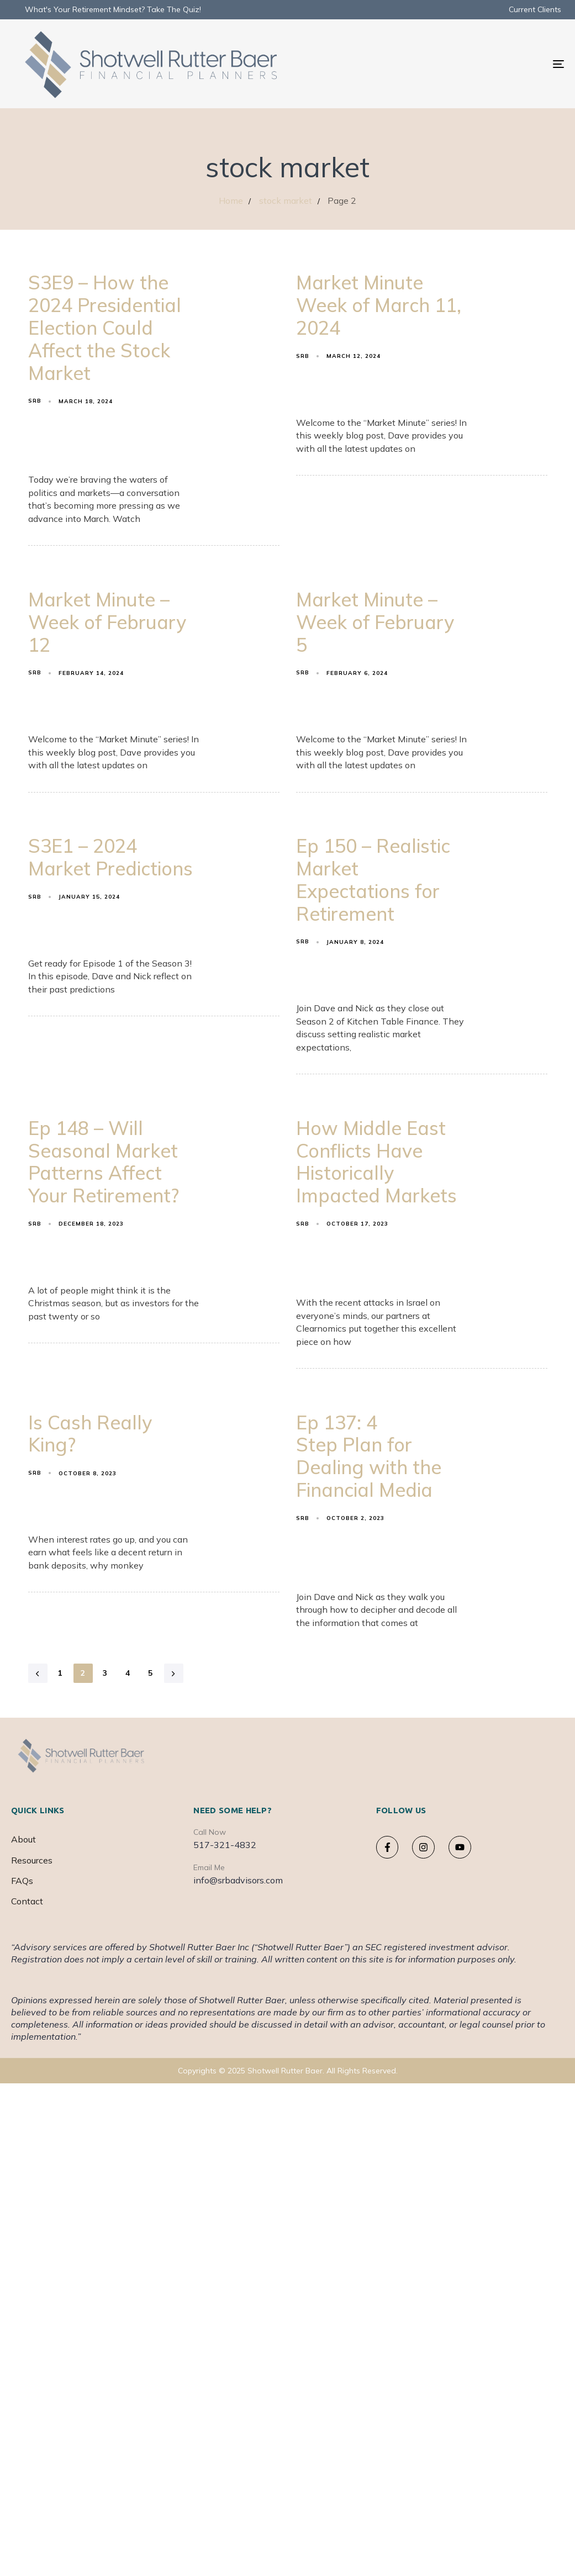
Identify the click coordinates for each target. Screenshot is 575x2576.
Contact (27, 1901)
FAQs (22, 1880)
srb (34, 400)
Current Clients (535, 9)
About (23, 1839)
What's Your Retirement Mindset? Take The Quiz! (113, 9)
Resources (31, 1860)
